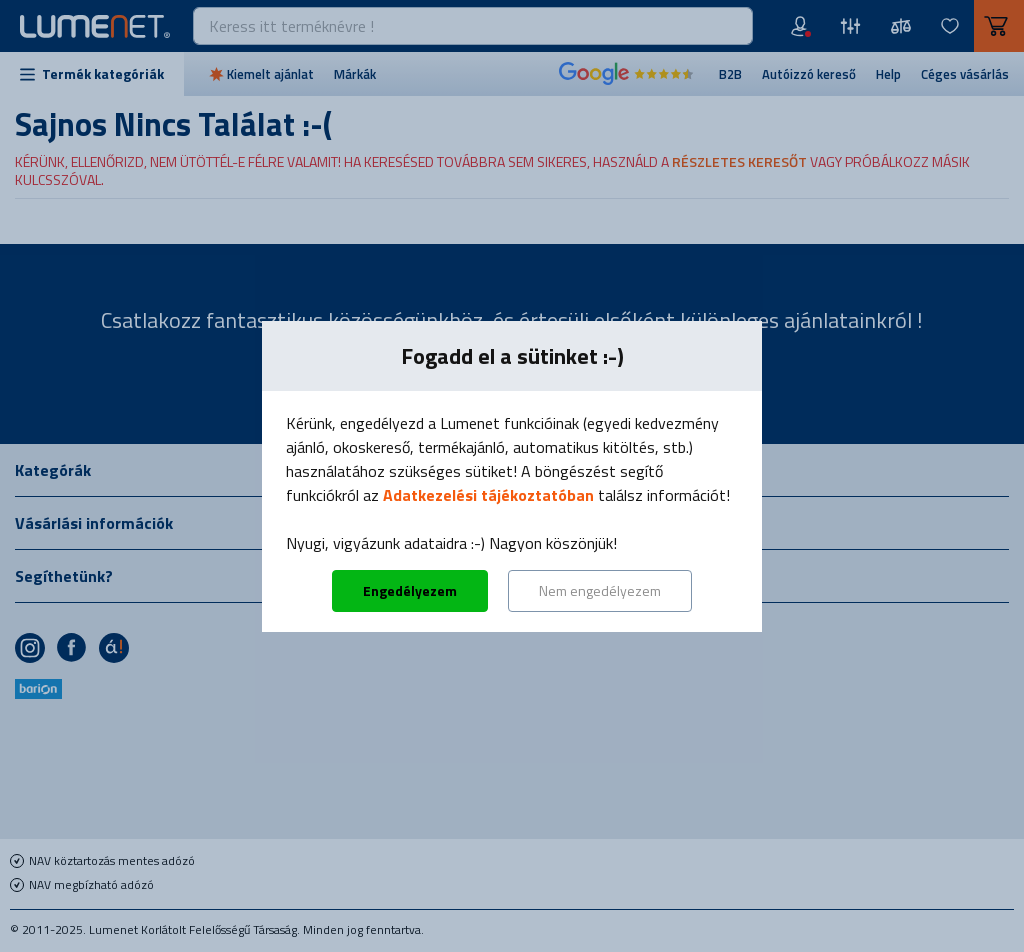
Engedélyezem (410, 590)
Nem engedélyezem (600, 590)
